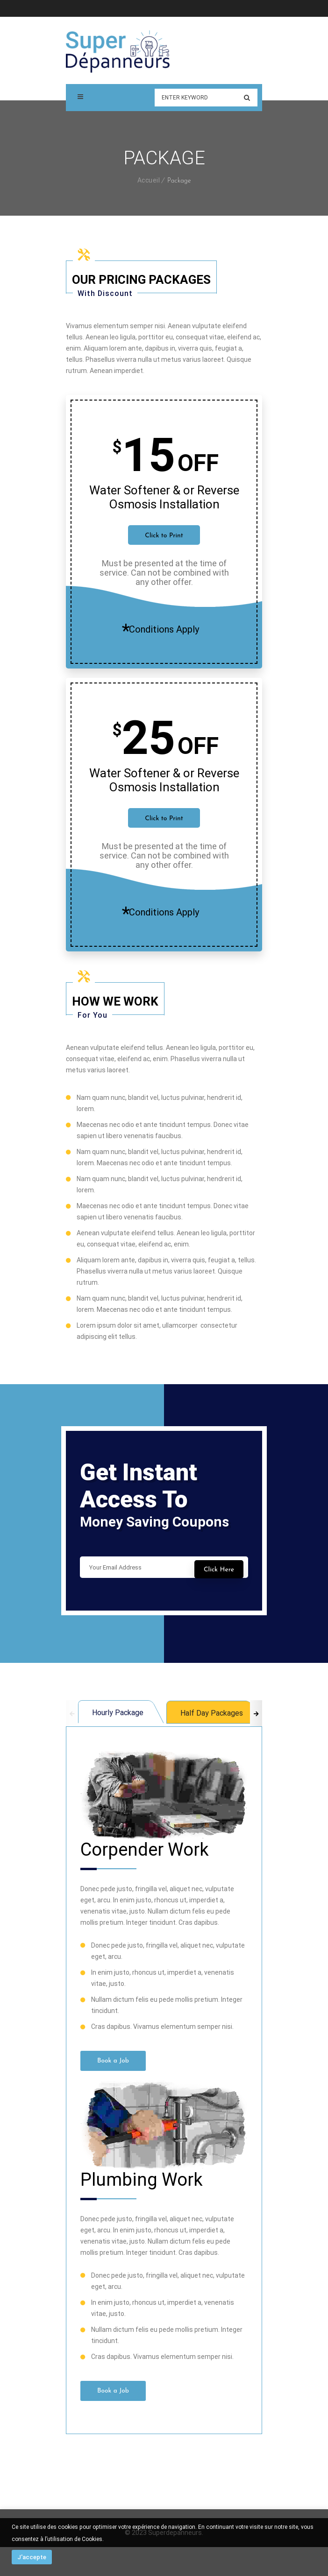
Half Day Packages (211, 1713)
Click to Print (164, 535)
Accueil (148, 180)
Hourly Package (117, 1712)
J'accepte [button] (31, 2557)
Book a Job (113, 2061)
